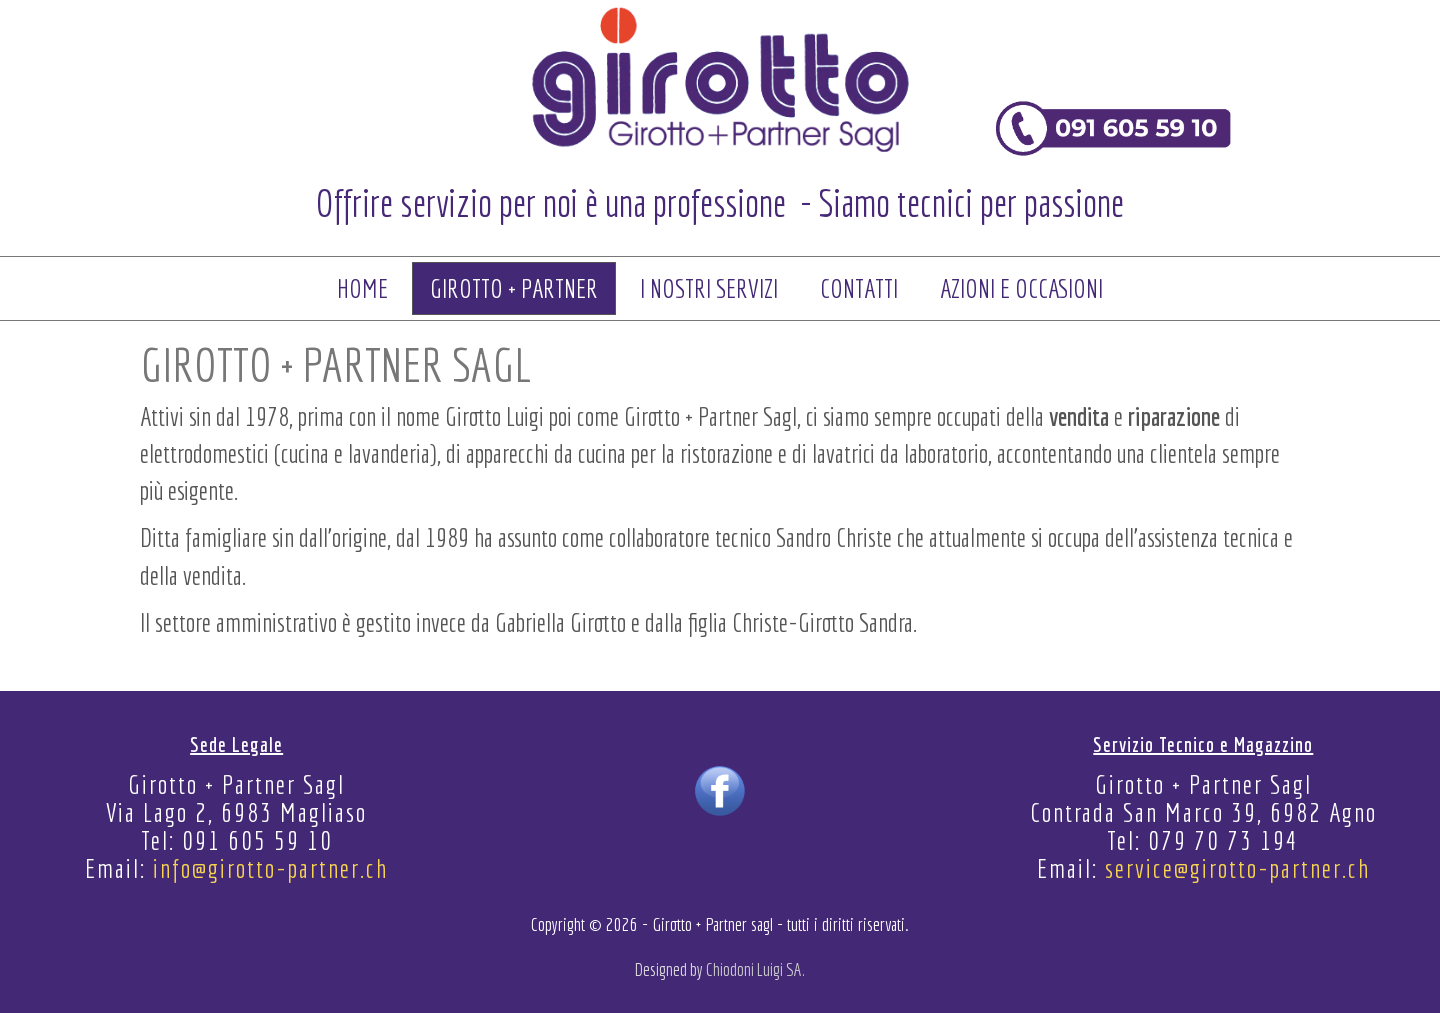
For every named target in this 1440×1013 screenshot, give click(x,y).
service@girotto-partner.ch (1237, 868)
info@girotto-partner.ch (270, 868)
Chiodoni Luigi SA (754, 969)
